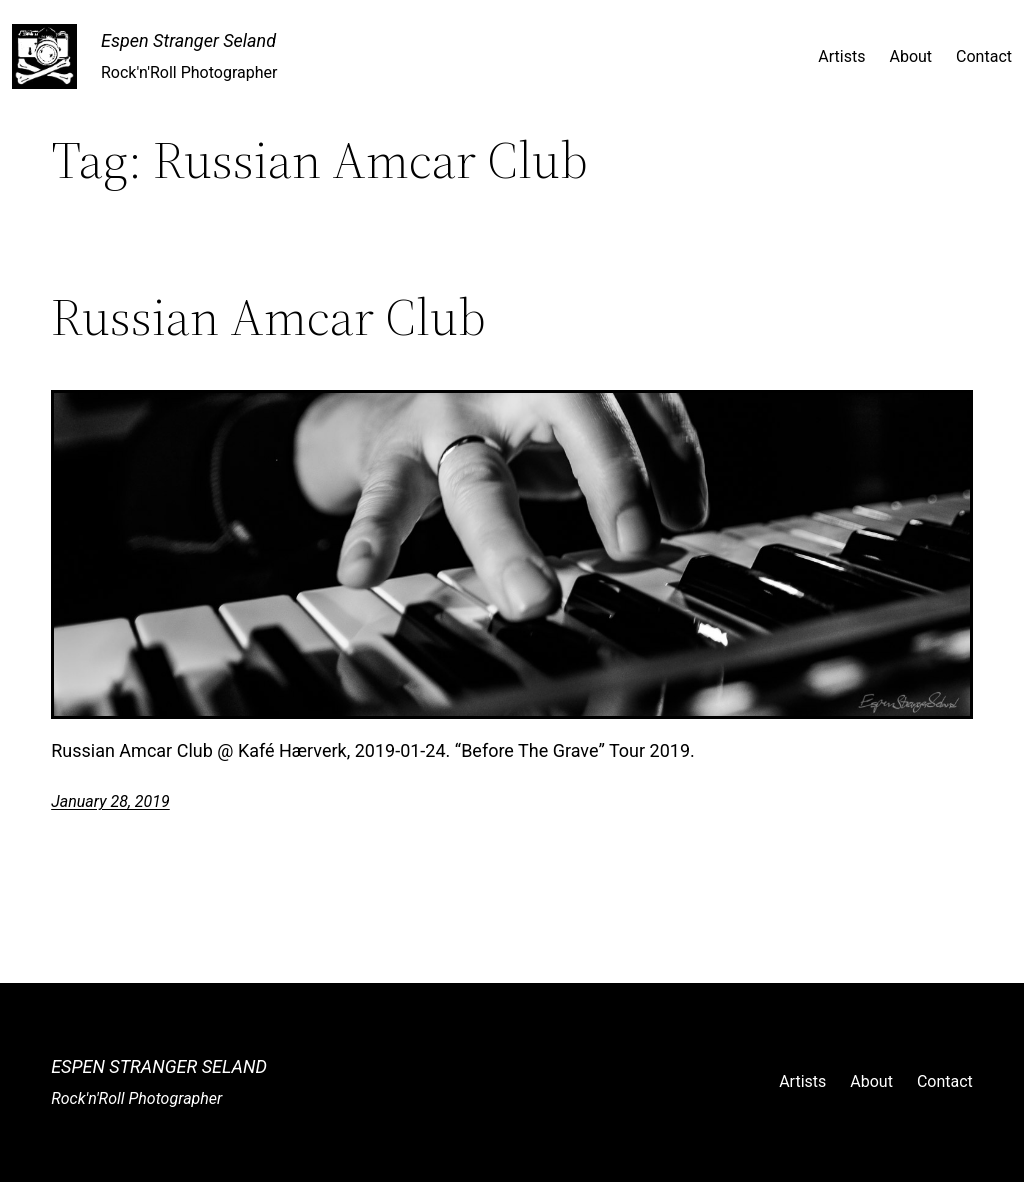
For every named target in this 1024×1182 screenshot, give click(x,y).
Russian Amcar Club (268, 317)
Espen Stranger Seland (188, 40)
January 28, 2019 (110, 801)
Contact (984, 56)
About (910, 56)
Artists (841, 56)
